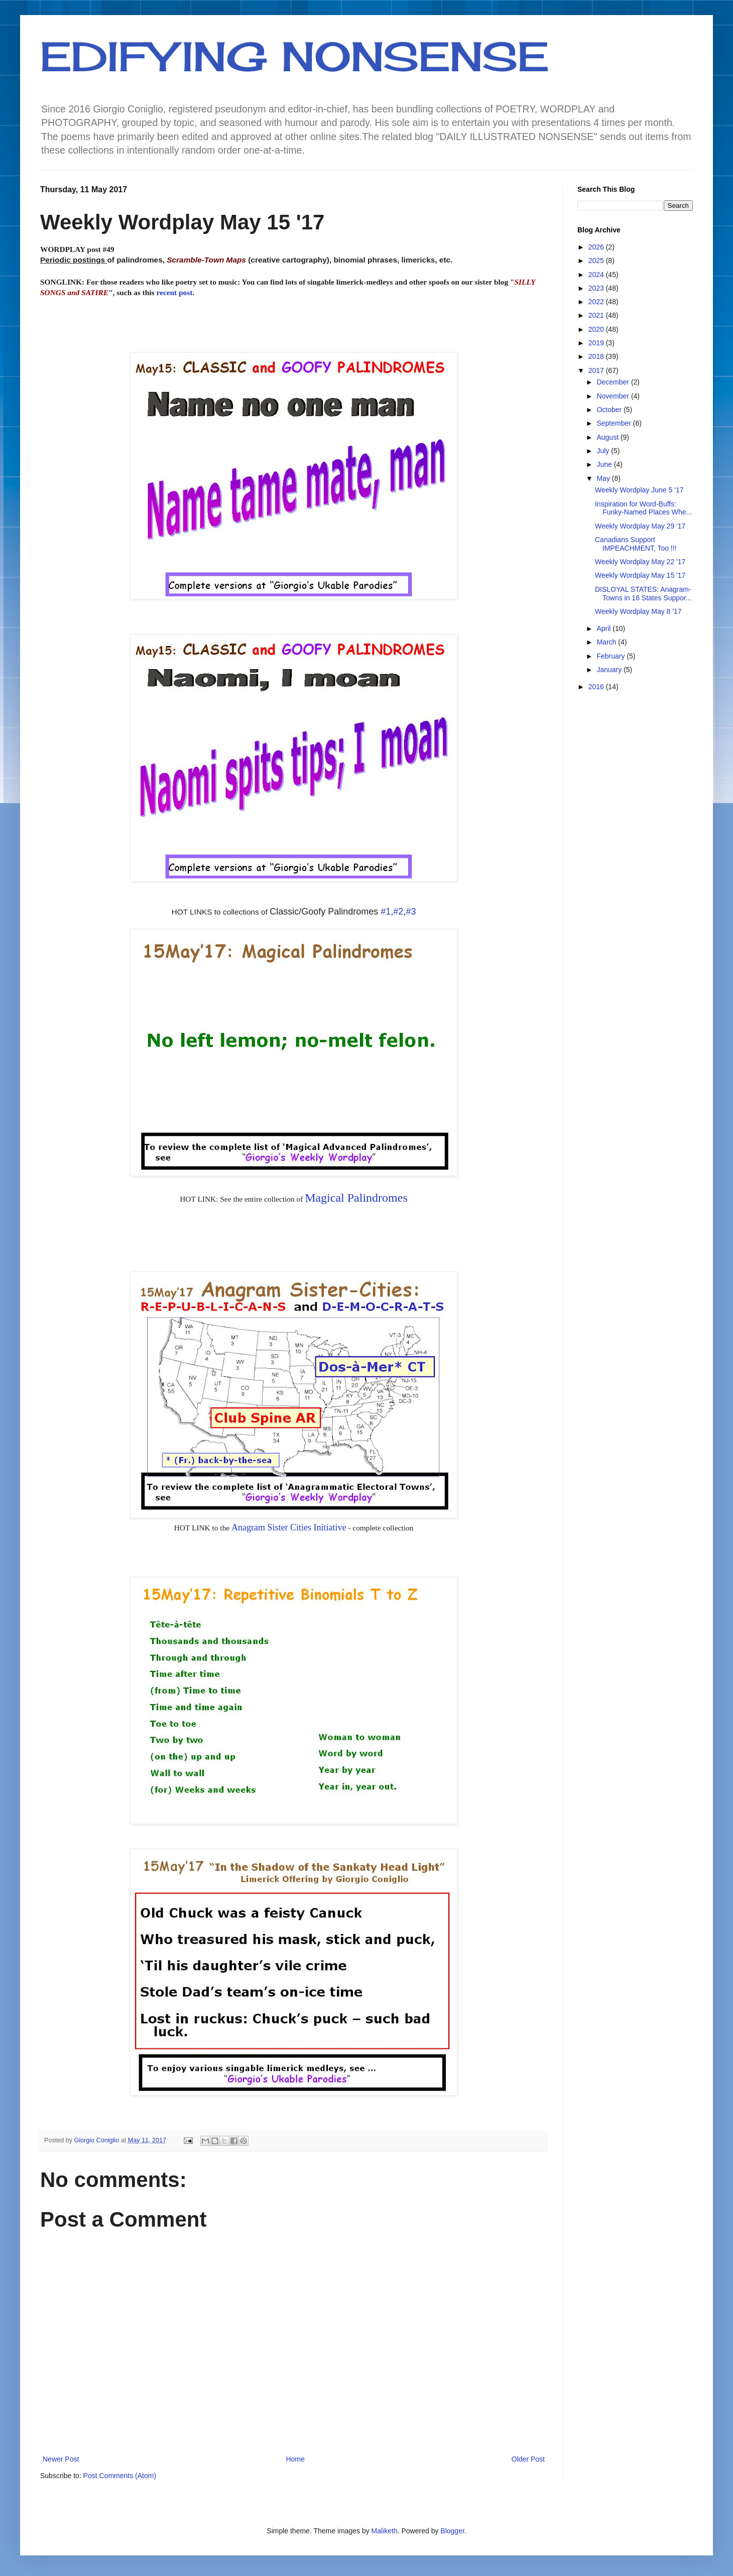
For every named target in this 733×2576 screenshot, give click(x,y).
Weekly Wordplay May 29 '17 (640, 526)
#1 (386, 912)
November (613, 396)
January (610, 670)
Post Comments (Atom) (119, 2476)
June (605, 464)
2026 (597, 247)
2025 (597, 260)
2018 (597, 356)
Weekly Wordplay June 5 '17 (639, 490)
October (610, 410)
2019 (597, 343)
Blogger (452, 2531)
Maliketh (385, 2531)
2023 (597, 288)
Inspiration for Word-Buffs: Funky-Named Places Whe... (643, 508)
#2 (398, 912)
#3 (411, 912)
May (604, 478)
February (611, 656)
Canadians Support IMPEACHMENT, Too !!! (636, 544)
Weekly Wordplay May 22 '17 (640, 562)
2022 (597, 302)
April (604, 628)
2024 (597, 275)
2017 (597, 370)
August (608, 437)
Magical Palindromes (356, 1197)
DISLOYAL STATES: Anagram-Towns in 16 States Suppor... (643, 593)
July (603, 451)
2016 (597, 687)
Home (295, 2459)
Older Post (528, 2459)
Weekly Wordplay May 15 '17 (640, 575)
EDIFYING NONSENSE (294, 56)
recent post (174, 292)
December (613, 382)
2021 (597, 315)
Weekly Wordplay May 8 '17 (638, 611)
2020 (597, 329)
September (614, 423)
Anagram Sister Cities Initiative (288, 1527)
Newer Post (61, 2459)
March (607, 642)
